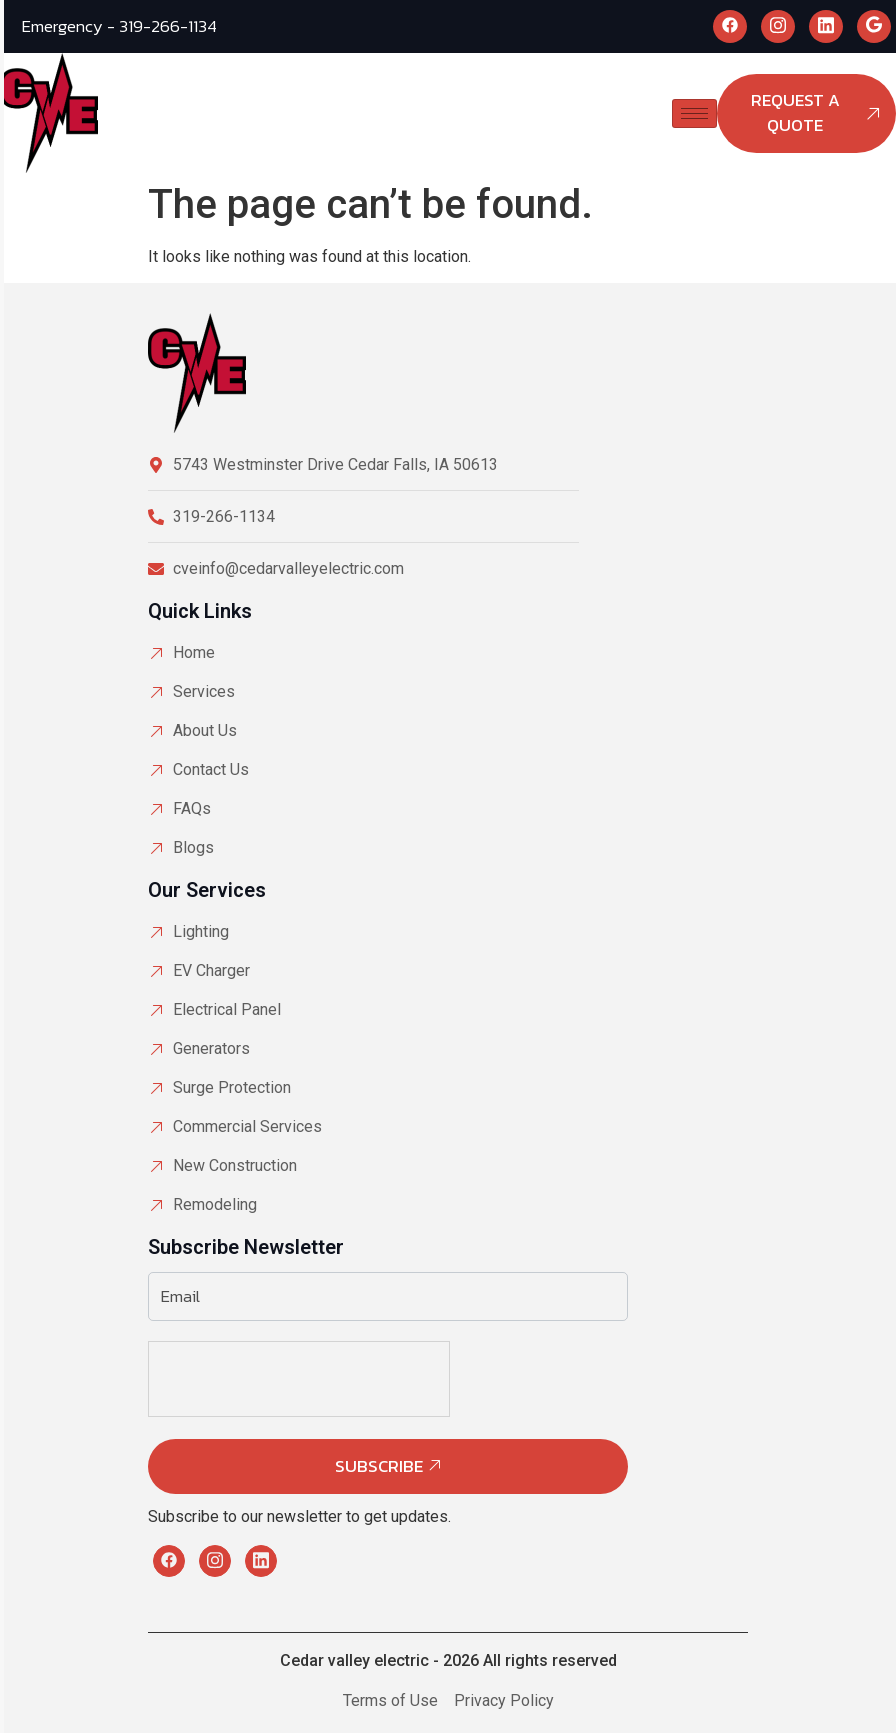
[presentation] (300, 1416)
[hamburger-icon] (694, 113)
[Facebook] (730, 26)
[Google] (874, 26)
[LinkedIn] (826, 26)
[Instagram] (778, 26)
